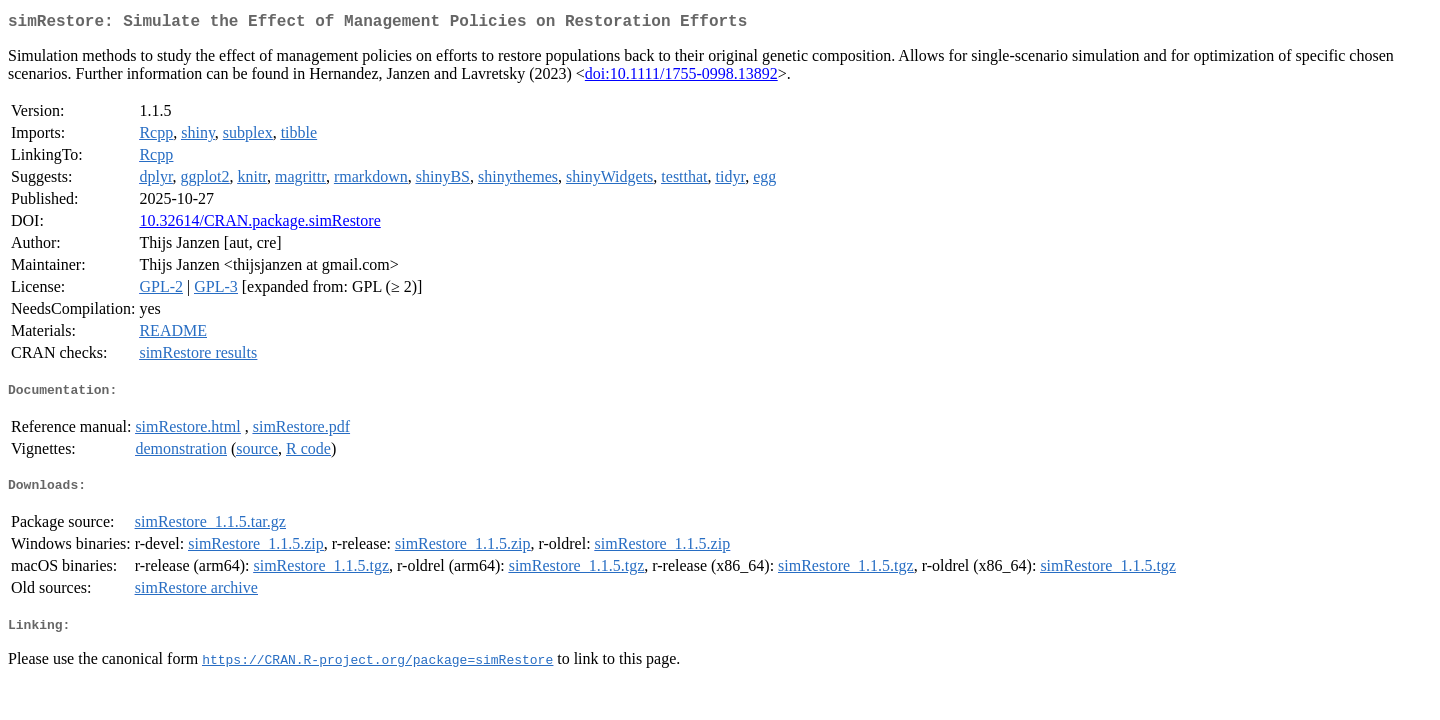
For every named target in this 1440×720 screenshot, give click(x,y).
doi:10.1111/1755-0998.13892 (681, 77)
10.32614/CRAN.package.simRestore (259, 224)
